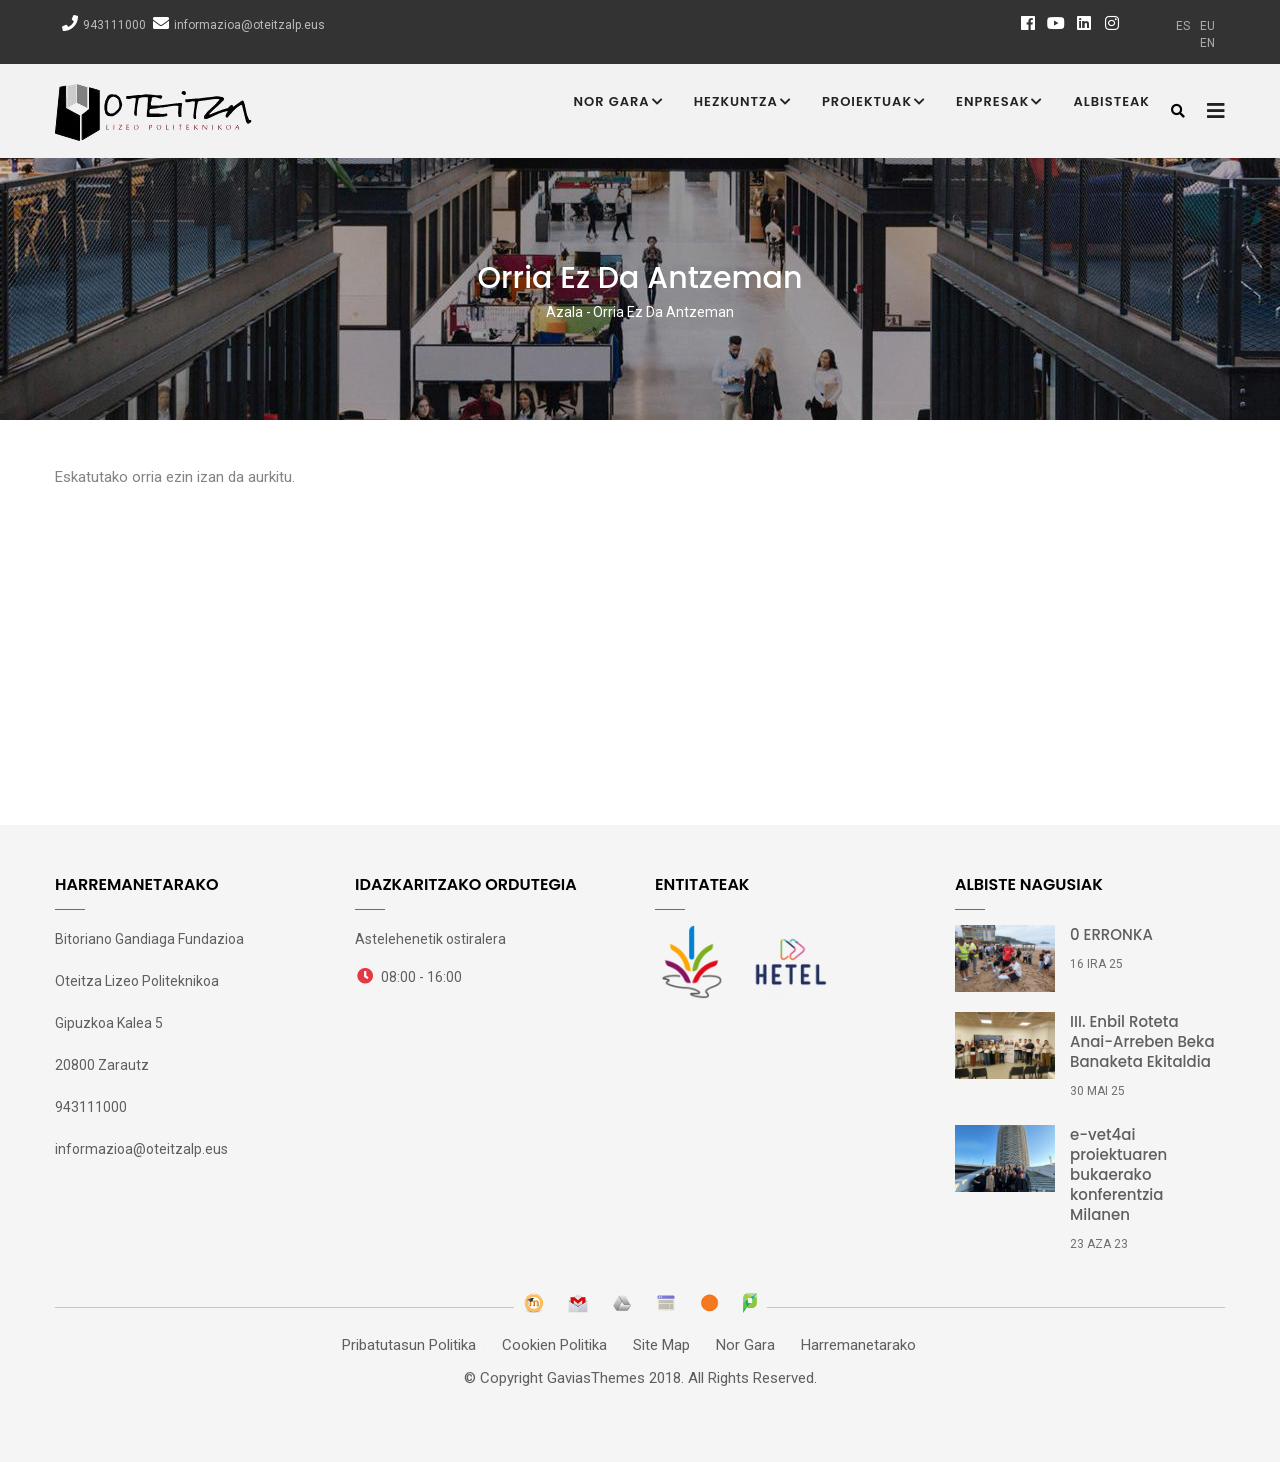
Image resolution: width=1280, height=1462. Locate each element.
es (1183, 26)
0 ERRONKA (1111, 935)
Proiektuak (874, 103)
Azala (564, 312)
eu (1207, 26)
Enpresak (999, 103)
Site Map (661, 1345)
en (1207, 43)
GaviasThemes (596, 1378)
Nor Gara (619, 103)
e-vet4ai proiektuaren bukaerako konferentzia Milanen (1118, 1175)
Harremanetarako (858, 1345)
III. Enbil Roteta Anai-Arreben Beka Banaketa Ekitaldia (1142, 1042)
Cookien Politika (554, 1345)
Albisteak (1111, 101)
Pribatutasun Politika (409, 1345)
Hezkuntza (743, 103)
